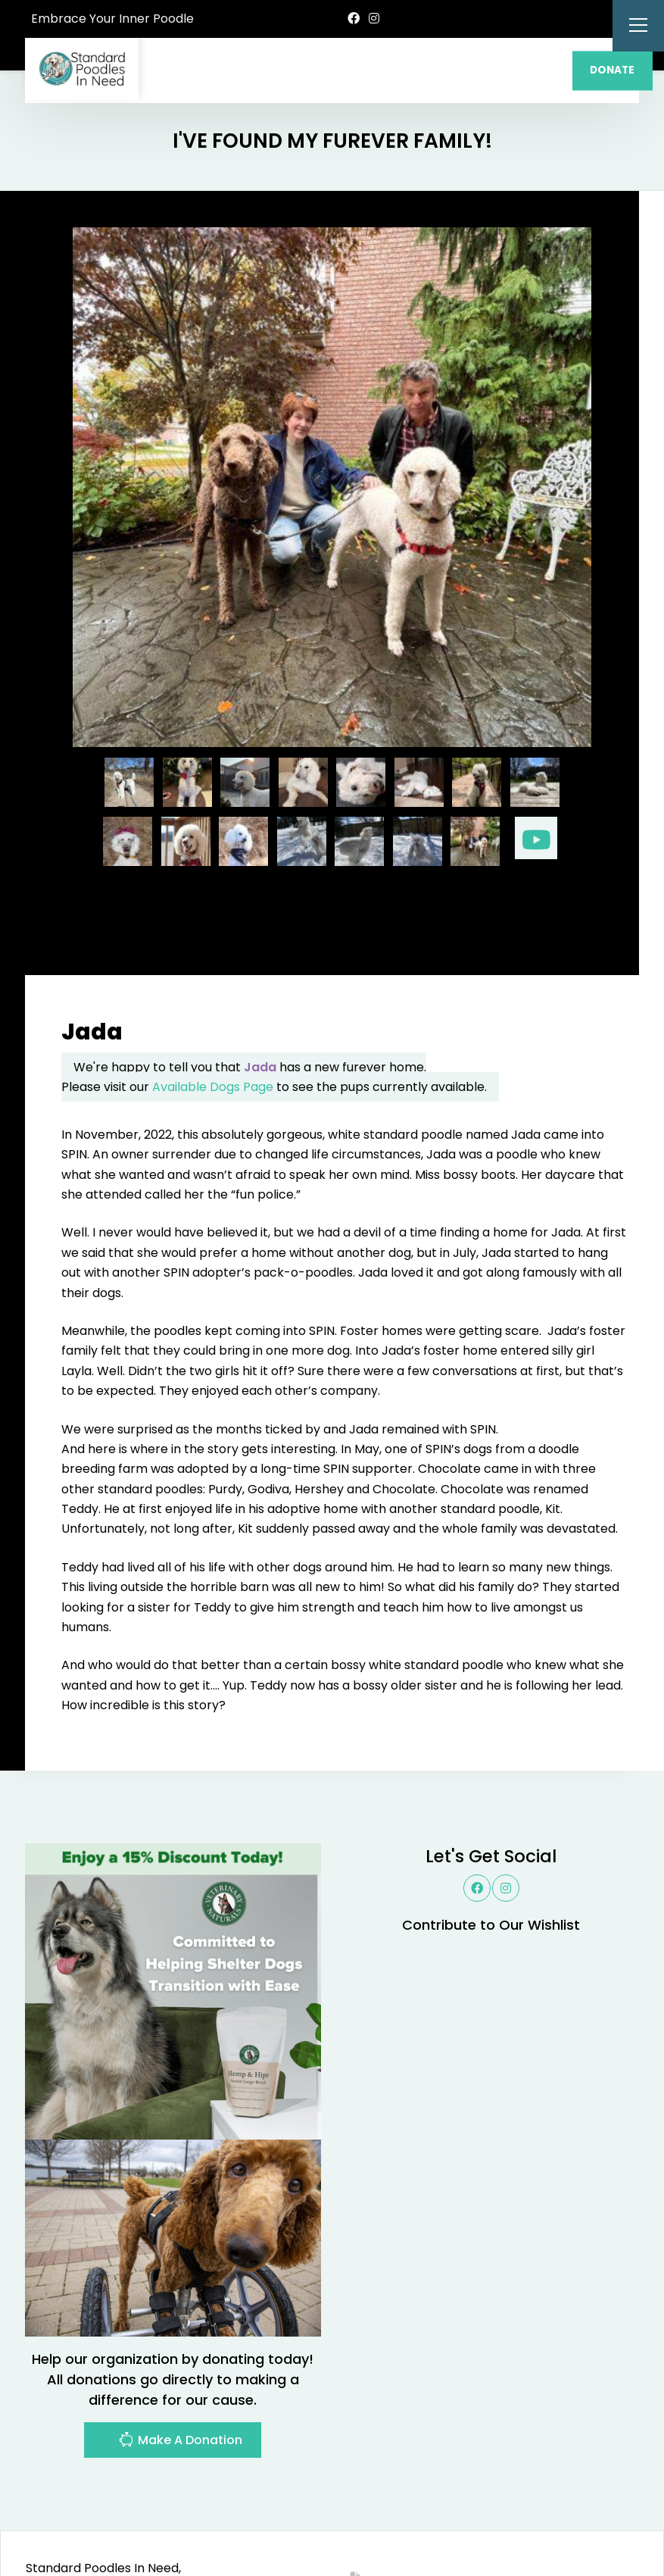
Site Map (605, 2517)
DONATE (612, 70)
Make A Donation (180, 2371)
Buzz (369, 2517)
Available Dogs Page (212, 1016)
